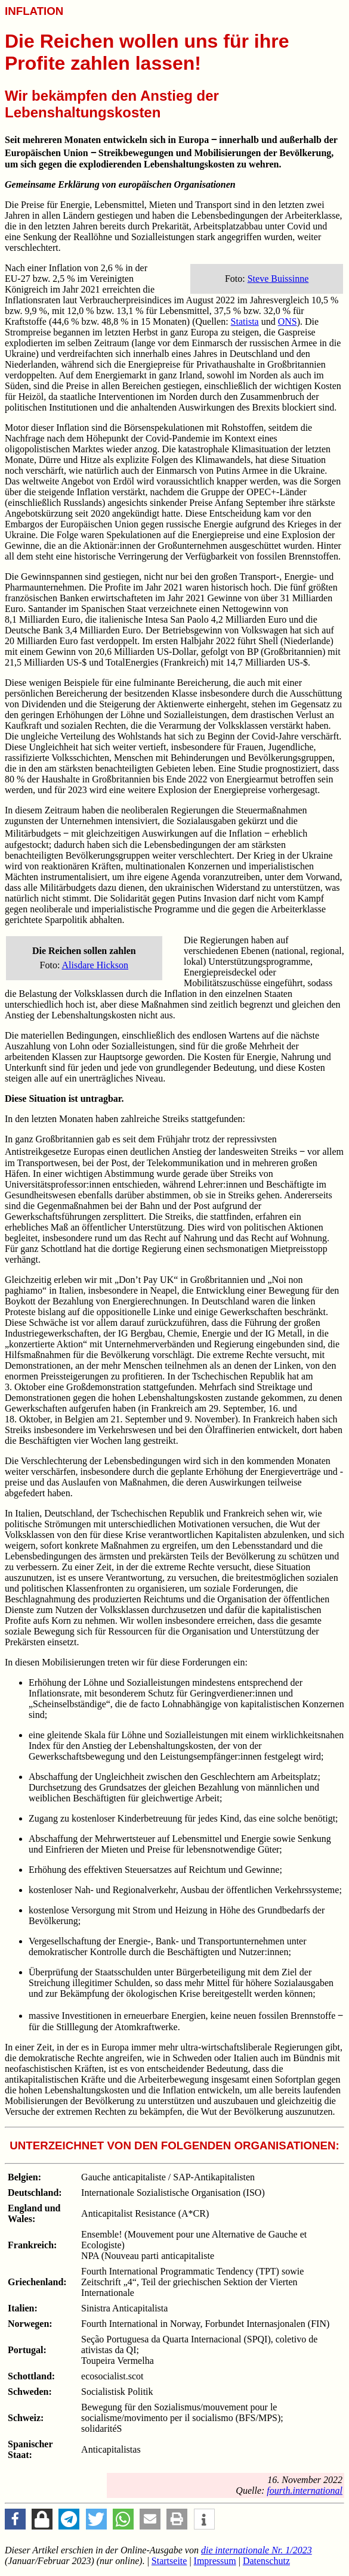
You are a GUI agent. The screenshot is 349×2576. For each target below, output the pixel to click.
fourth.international (304, 2490)
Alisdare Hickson (94, 965)
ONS (287, 321)
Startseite (169, 2561)
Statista (245, 321)
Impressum (215, 2561)
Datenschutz (266, 2561)
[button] (15, 2519)
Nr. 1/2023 (256, 2550)
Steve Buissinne (278, 279)
